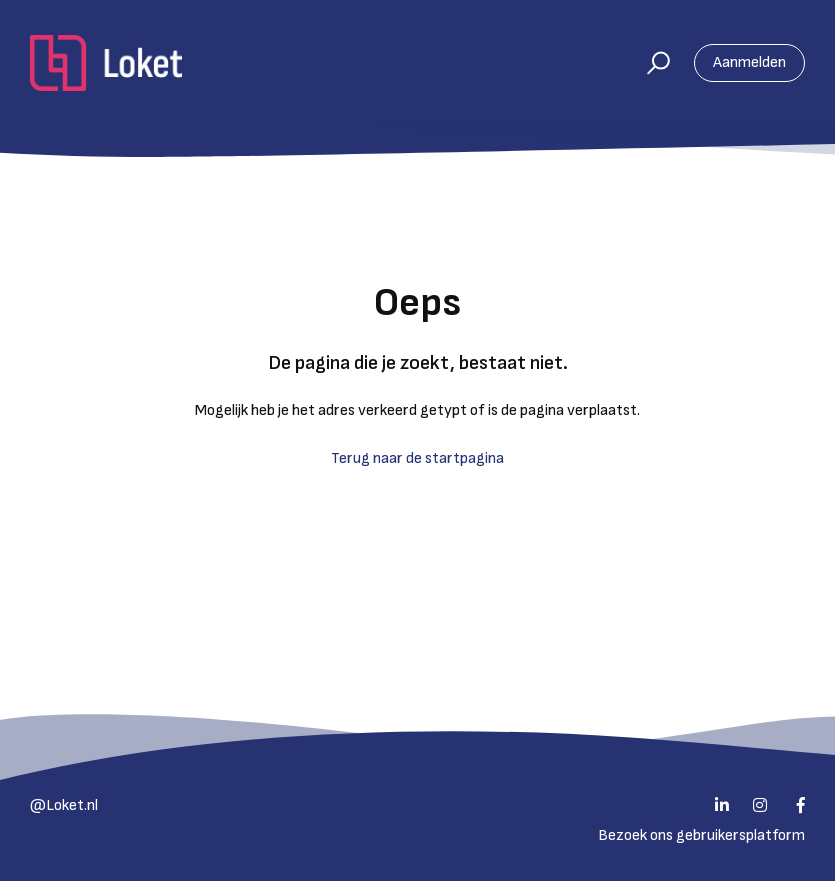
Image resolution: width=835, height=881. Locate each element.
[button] (649, 63)
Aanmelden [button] (749, 62)
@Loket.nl (64, 805)
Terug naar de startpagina (417, 458)
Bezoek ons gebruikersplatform (701, 835)
